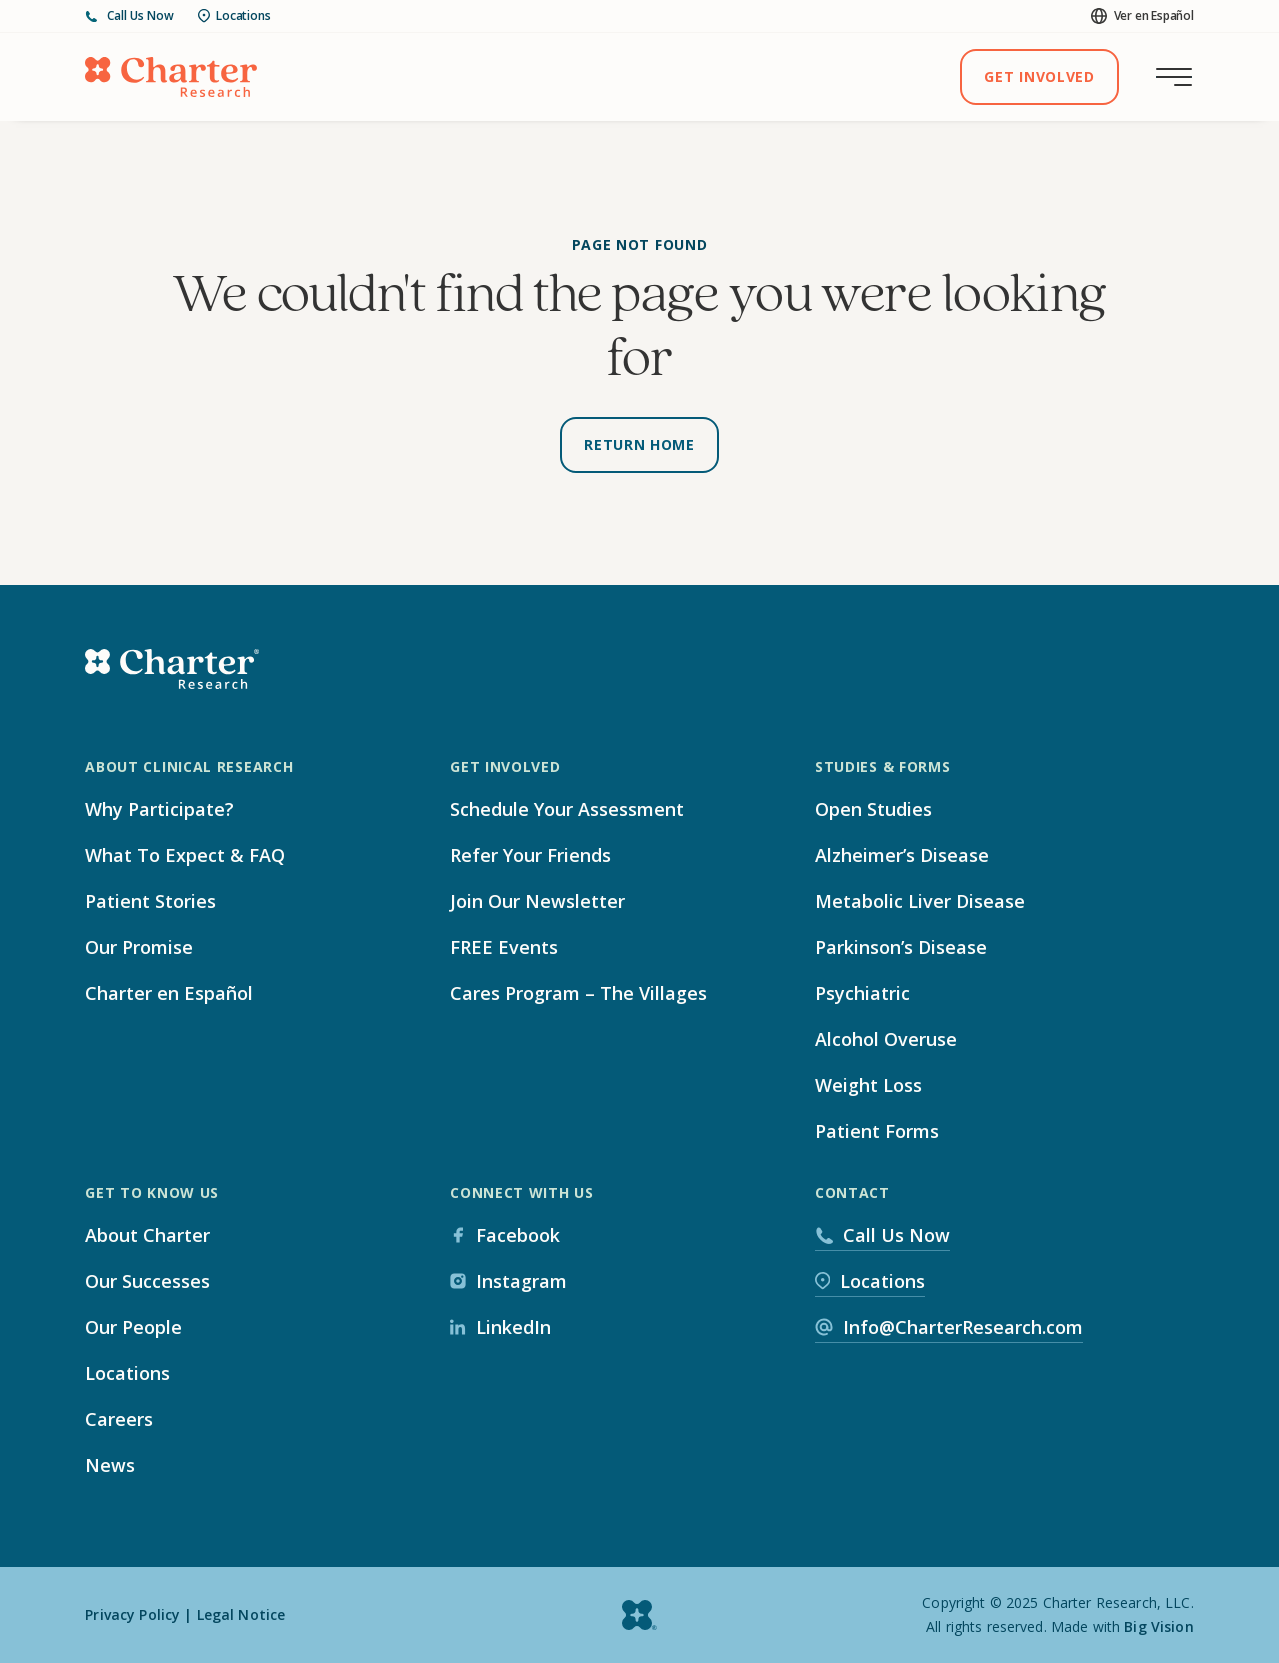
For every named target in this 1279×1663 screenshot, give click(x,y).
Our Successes (147, 1281)
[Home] (171, 77)
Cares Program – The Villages (578, 993)
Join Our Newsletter (537, 901)
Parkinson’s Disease (901, 947)
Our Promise (139, 947)
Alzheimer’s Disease (902, 855)
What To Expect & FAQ (185, 855)
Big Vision (1158, 1626)
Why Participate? (159, 809)
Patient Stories (150, 901)
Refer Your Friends (530, 855)
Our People (133, 1327)
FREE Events (504, 947)
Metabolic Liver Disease (920, 901)
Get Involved (1039, 76)
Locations (234, 15)
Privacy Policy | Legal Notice (185, 1614)
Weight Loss (868, 1085)
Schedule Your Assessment (567, 809)
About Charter (147, 1235)
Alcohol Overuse (886, 1039)
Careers (119, 1419)
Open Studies (873, 809)
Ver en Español (1142, 15)
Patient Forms (877, 1131)
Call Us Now (129, 16)
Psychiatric (862, 993)
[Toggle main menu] (1174, 77)
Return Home (639, 444)
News (110, 1465)
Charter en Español (169, 993)
